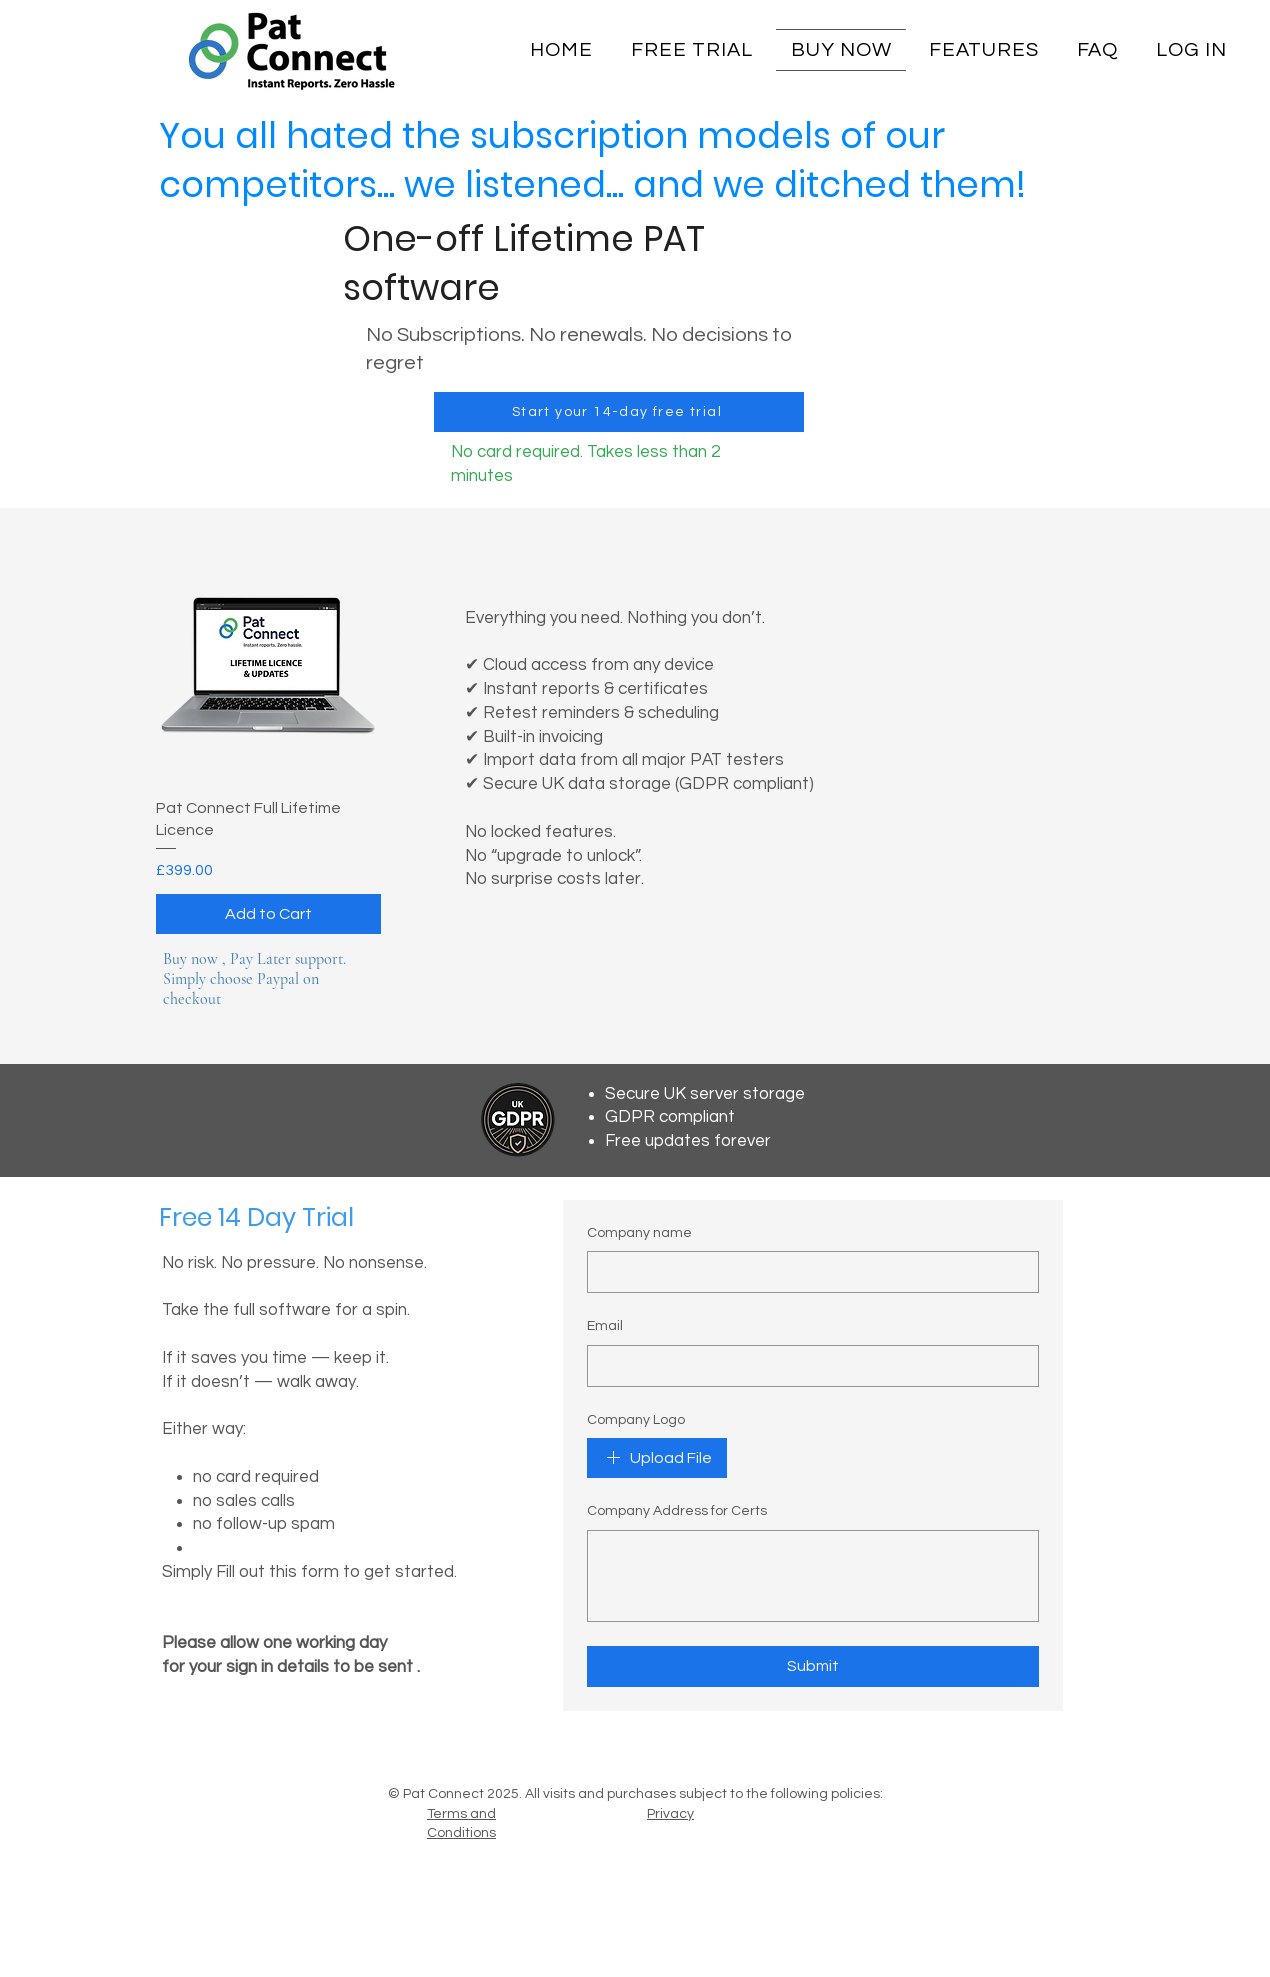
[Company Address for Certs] (813, 1576)
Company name (639, 1233)
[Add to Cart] (268, 914)
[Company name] (807, 1272)
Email (605, 1326)
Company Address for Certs (677, 1511)
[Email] (807, 1366)
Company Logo (636, 1420)
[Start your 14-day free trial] (619, 412)
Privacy (670, 1814)
